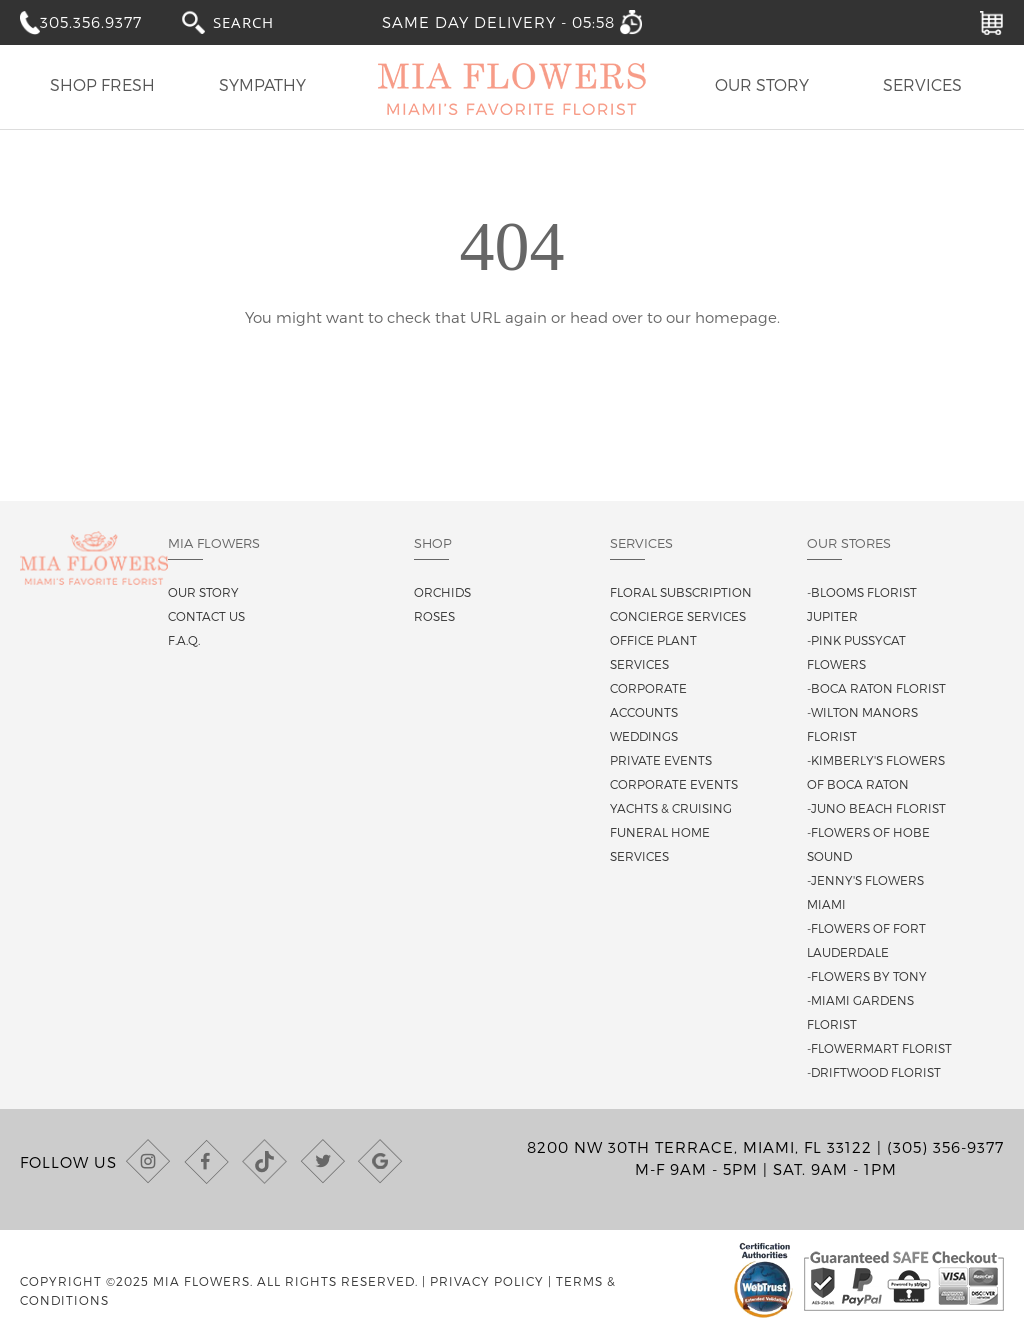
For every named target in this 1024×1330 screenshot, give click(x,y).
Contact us (206, 616)
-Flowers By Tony (867, 976)
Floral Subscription (681, 592)
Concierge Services (678, 616)
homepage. (737, 317)
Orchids (442, 592)
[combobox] (262, 21)
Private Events (661, 760)
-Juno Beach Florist (876, 808)
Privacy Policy (487, 1281)
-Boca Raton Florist (876, 688)
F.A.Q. (184, 640)
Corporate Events (674, 784)
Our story (203, 592)
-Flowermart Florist (879, 1048)
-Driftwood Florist (874, 1072)
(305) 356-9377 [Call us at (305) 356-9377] (945, 1147)
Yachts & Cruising (671, 808)
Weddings (644, 736)
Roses (434, 616)
